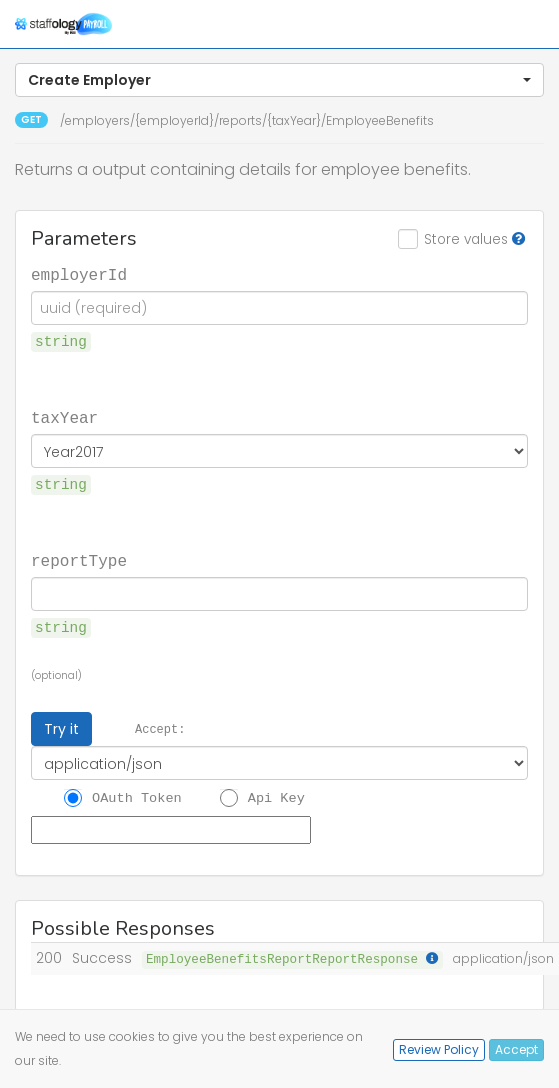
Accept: (160, 728)
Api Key (276, 797)
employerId (79, 274)
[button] (279, 80)
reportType (79, 560)
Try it (61, 729)
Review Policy (439, 1049)
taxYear (64, 417)
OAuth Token (137, 797)
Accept (516, 1049)
